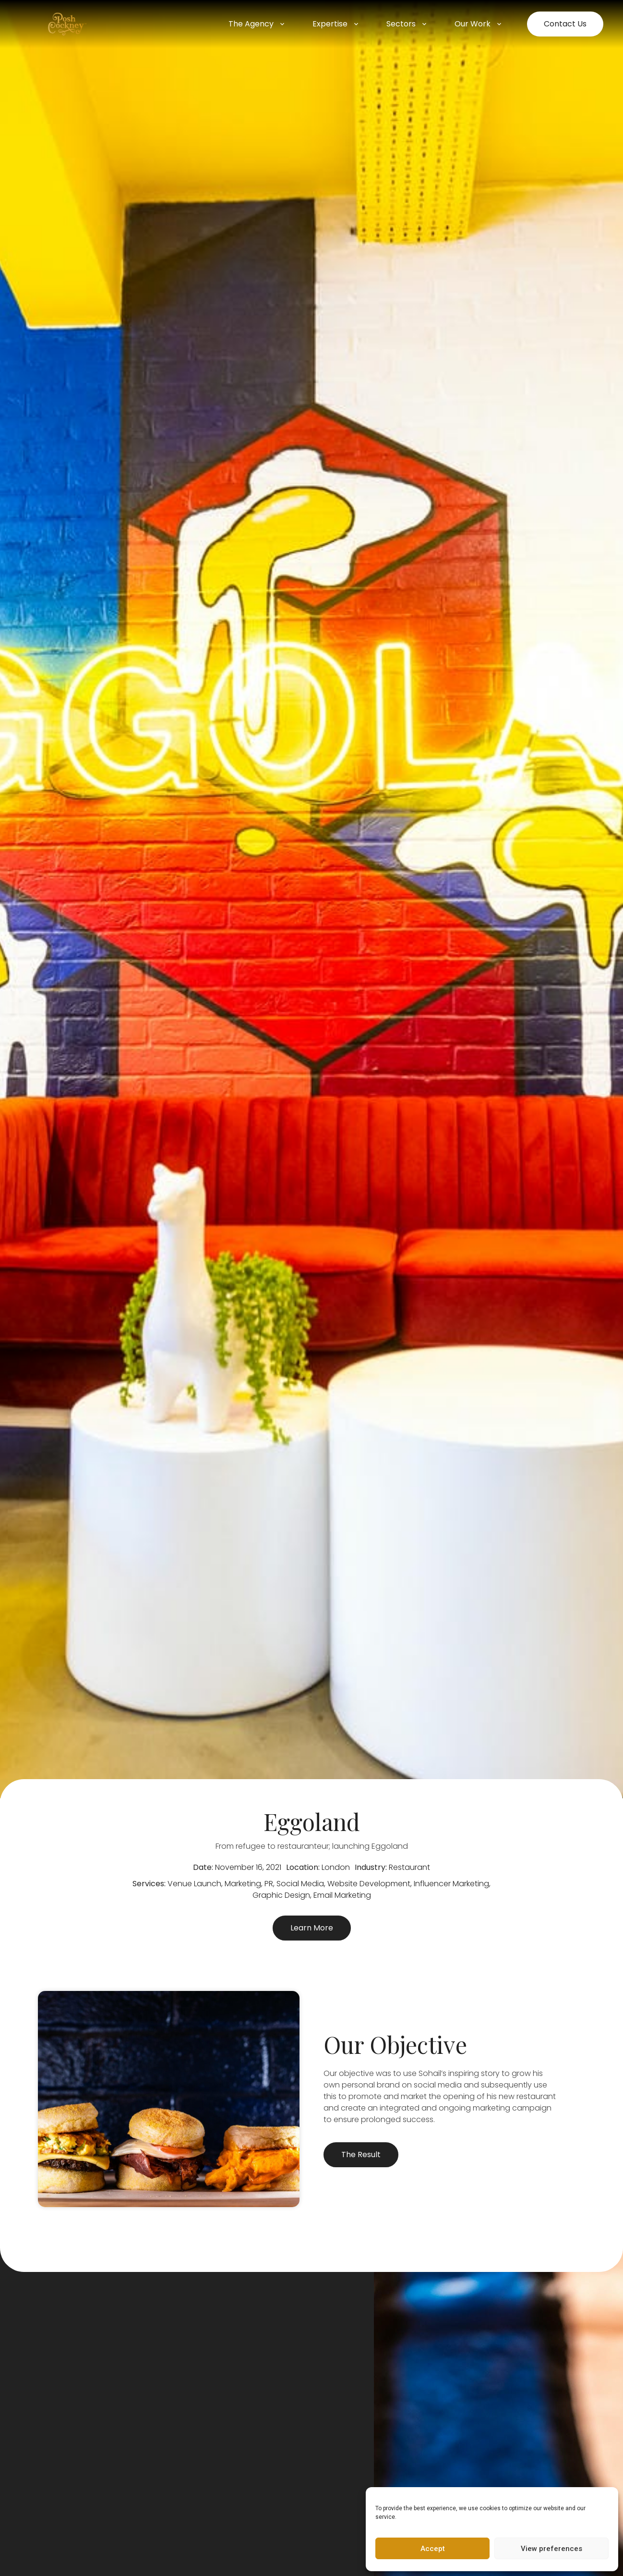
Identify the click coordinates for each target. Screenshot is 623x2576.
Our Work (479, 24)
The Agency (257, 24)
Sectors (407, 24)
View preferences (551, 2548)
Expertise (336, 24)
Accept (432, 2548)
